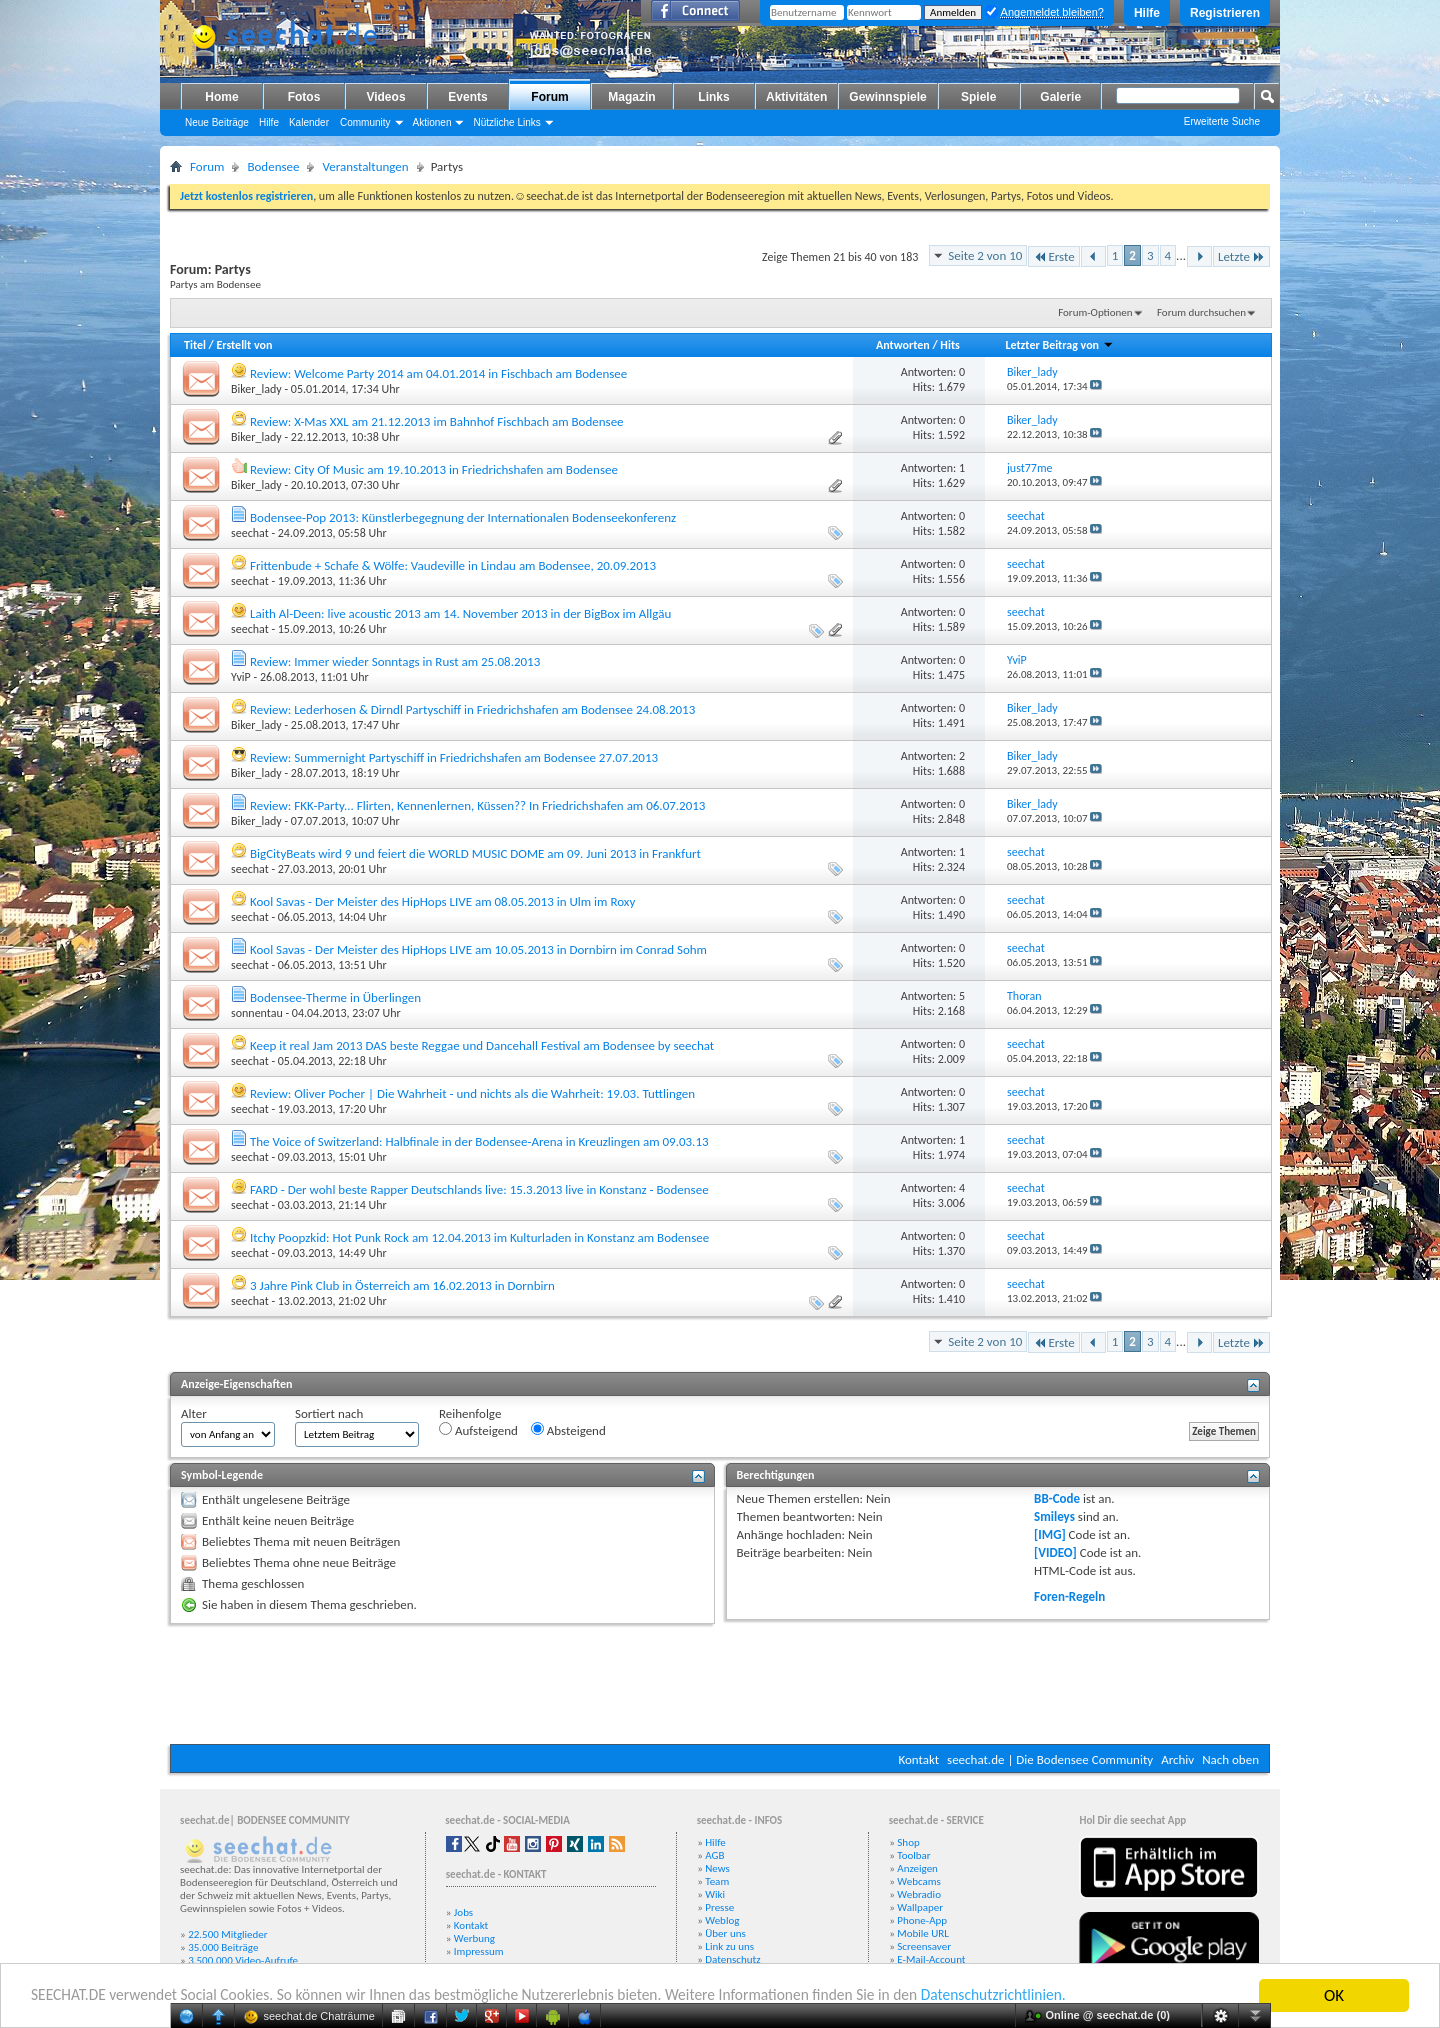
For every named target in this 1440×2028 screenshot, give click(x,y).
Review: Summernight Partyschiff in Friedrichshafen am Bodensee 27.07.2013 (454, 757)
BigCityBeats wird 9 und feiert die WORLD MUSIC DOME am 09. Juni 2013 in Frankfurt (475, 853)
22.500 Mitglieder (228, 1934)
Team (717, 1881)
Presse (719, 1907)
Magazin (631, 97)
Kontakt (918, 1759)
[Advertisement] (720, 1684)
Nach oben (1230, 1759)
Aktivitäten (796, 97)
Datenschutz (732, 1959)
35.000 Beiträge (223, 1947)
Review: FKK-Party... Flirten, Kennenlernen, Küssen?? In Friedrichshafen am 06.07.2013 (478, 805)
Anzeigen (917, 1868)
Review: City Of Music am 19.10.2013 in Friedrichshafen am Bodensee (434, 469)
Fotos (304, 97)
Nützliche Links (506, 122)
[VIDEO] (1055, 1552)
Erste (1053, 256)
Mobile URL (923, 1933)
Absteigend (568, 1430)
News (717, 1868)
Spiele (978, 97)
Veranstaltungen (365, 166)
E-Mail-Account (931, 1959)
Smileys (1054, 1516)
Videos (385, 97)
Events (467, 97)
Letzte (1241, 256)
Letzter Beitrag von (1059, 345)
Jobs (463, 1912)
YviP (241, 677)
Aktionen (432, 122)
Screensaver (924, 1946)
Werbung (474, 1938)
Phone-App (922, 1920)
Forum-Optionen (1095, 312)
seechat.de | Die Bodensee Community (1050, 1759)
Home (221, 97)
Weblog (722, 1920)
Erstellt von (244, 345)
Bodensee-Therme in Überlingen (335, 997)
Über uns (725, 1933)
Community (365, 122)
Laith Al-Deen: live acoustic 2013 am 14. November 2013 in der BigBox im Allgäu (460, 613)
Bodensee (273, 166)
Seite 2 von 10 (985, 255)
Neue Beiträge (217, 122)
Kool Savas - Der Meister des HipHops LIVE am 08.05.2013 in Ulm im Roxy (442, 901)
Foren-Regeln (1069, 1596)
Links (713, 97)
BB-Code (1057, 1498)
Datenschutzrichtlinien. (1087, 1996)
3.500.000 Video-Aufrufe (243, 1960)
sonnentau (257, 1013)
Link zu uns (729, 1946)
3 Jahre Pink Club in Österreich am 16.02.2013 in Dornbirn (402, 1285)
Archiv (1177, 1759)
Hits (949, 345)
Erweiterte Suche (1222, 121)
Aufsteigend (478, 1430)
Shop (908, 1842)
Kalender (309, 122)
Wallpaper (920, 1907)
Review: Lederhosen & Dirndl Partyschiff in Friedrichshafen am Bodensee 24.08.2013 (472, 709)
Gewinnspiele (887, 97)
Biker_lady (256, 389)
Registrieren (1225, 13)
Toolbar (913, 1855)
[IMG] (1050, 1534)
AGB (714, 1855)
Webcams (919, 1881)
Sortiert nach (329, 1413)
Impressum (479, 1951)
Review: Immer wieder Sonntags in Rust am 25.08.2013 (395, 661)
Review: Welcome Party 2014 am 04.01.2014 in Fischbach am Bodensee (438, 373)
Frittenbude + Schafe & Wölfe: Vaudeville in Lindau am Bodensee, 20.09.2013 (453, 565)
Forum (549, 97)
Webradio (919, 1894)
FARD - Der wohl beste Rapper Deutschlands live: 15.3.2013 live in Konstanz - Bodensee (479, 1189)
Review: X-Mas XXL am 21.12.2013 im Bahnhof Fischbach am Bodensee (437, 421)
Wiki (715, 1894)
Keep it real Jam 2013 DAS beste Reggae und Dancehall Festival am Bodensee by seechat (482, 1045)
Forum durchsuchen (1201, 312)
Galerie (1060, 97)
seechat (250, 533)
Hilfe (1147, 13)
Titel (195, 345)
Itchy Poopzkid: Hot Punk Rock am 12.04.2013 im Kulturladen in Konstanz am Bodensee (479, 1237)
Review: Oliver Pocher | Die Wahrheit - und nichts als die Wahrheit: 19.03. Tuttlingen (472, 1093)
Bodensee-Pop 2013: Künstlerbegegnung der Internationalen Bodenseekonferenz (463, 517)
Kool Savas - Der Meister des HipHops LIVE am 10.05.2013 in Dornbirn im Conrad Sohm (478, 949)
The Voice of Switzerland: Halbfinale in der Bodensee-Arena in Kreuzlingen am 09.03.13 (479, 1141)
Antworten (903, 345)
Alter (194, 1413)
